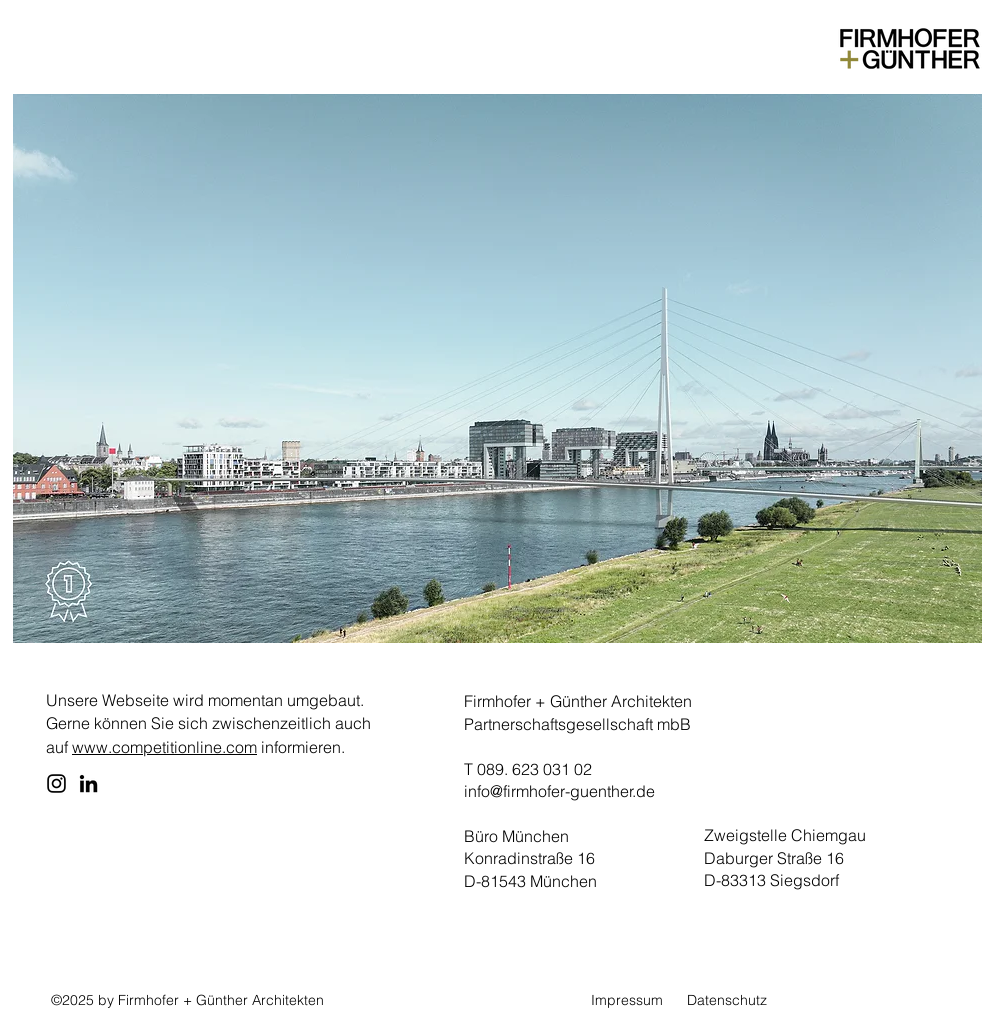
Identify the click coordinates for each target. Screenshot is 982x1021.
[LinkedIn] (88, 783)
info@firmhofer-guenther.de (559, 791)
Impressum (627, 1000)
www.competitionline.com (164, 747)
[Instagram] (56, 783)
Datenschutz (727, 1000)
